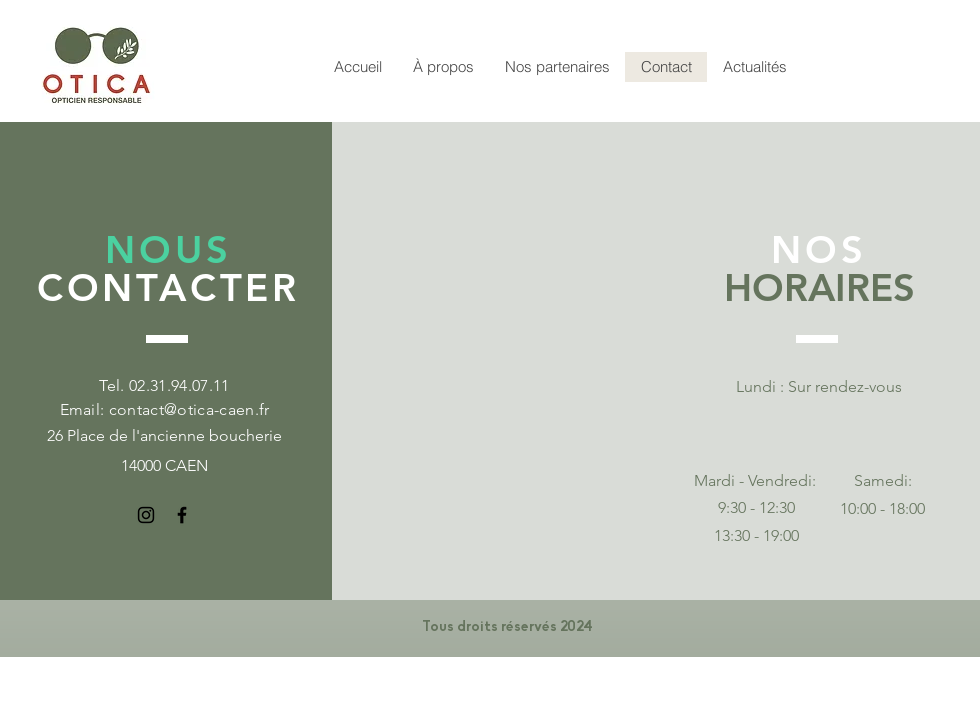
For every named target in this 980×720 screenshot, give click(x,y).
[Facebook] (182, 515)
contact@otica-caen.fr (189, 409)
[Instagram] (146, 515)
